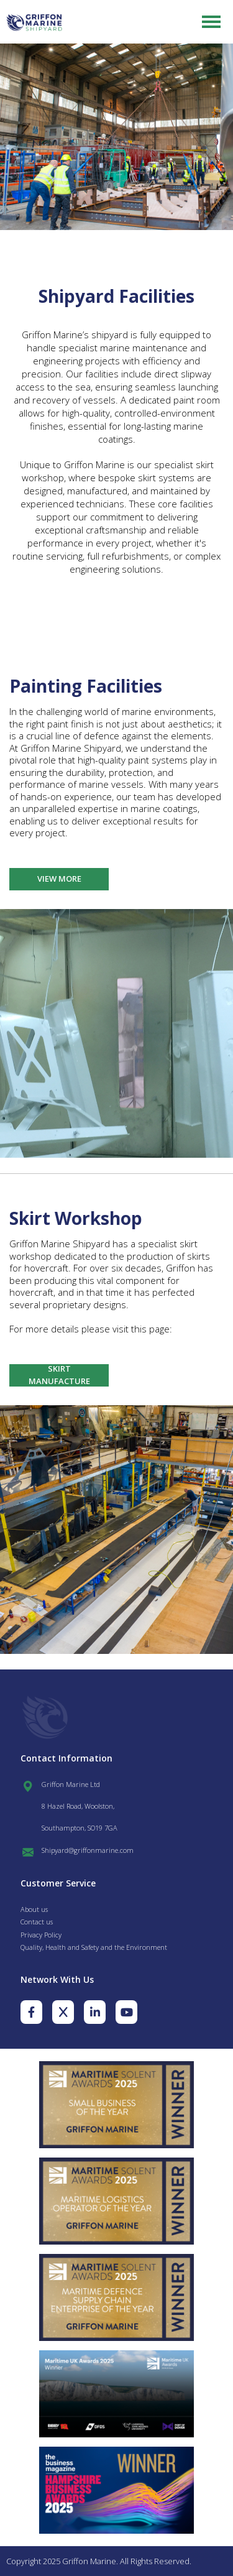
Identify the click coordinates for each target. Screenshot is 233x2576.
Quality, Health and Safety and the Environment (94, 1947)
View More (59, 878)
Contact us (37, 1921)
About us (34, 1909)
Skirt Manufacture (59, 1375)
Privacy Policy (41, 1934)
